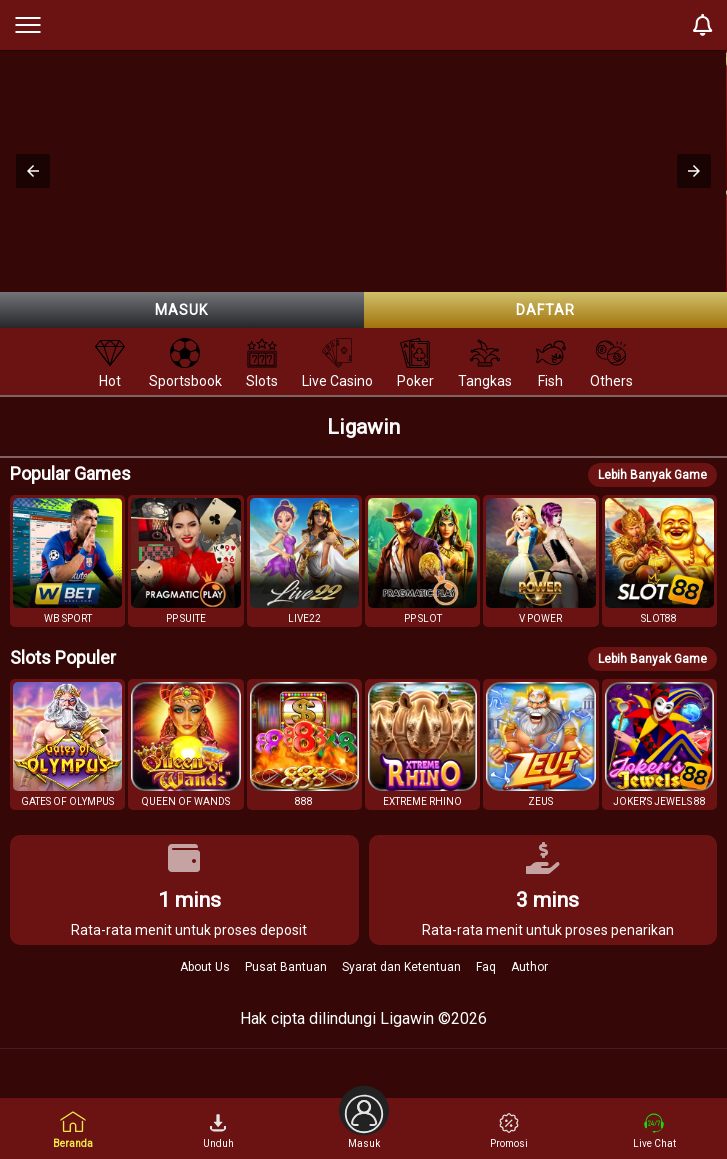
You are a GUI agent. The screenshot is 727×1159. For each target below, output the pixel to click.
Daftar (545, 310)
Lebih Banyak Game (652, 475)
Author (529, 967)
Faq (486, 967)
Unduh (218, 1131)
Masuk (181, 310)
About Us (205, 967)
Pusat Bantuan (286, 967)
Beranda (73, 1129)
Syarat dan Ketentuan (401, 967)
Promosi (509, 1131)
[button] (33, 171)
